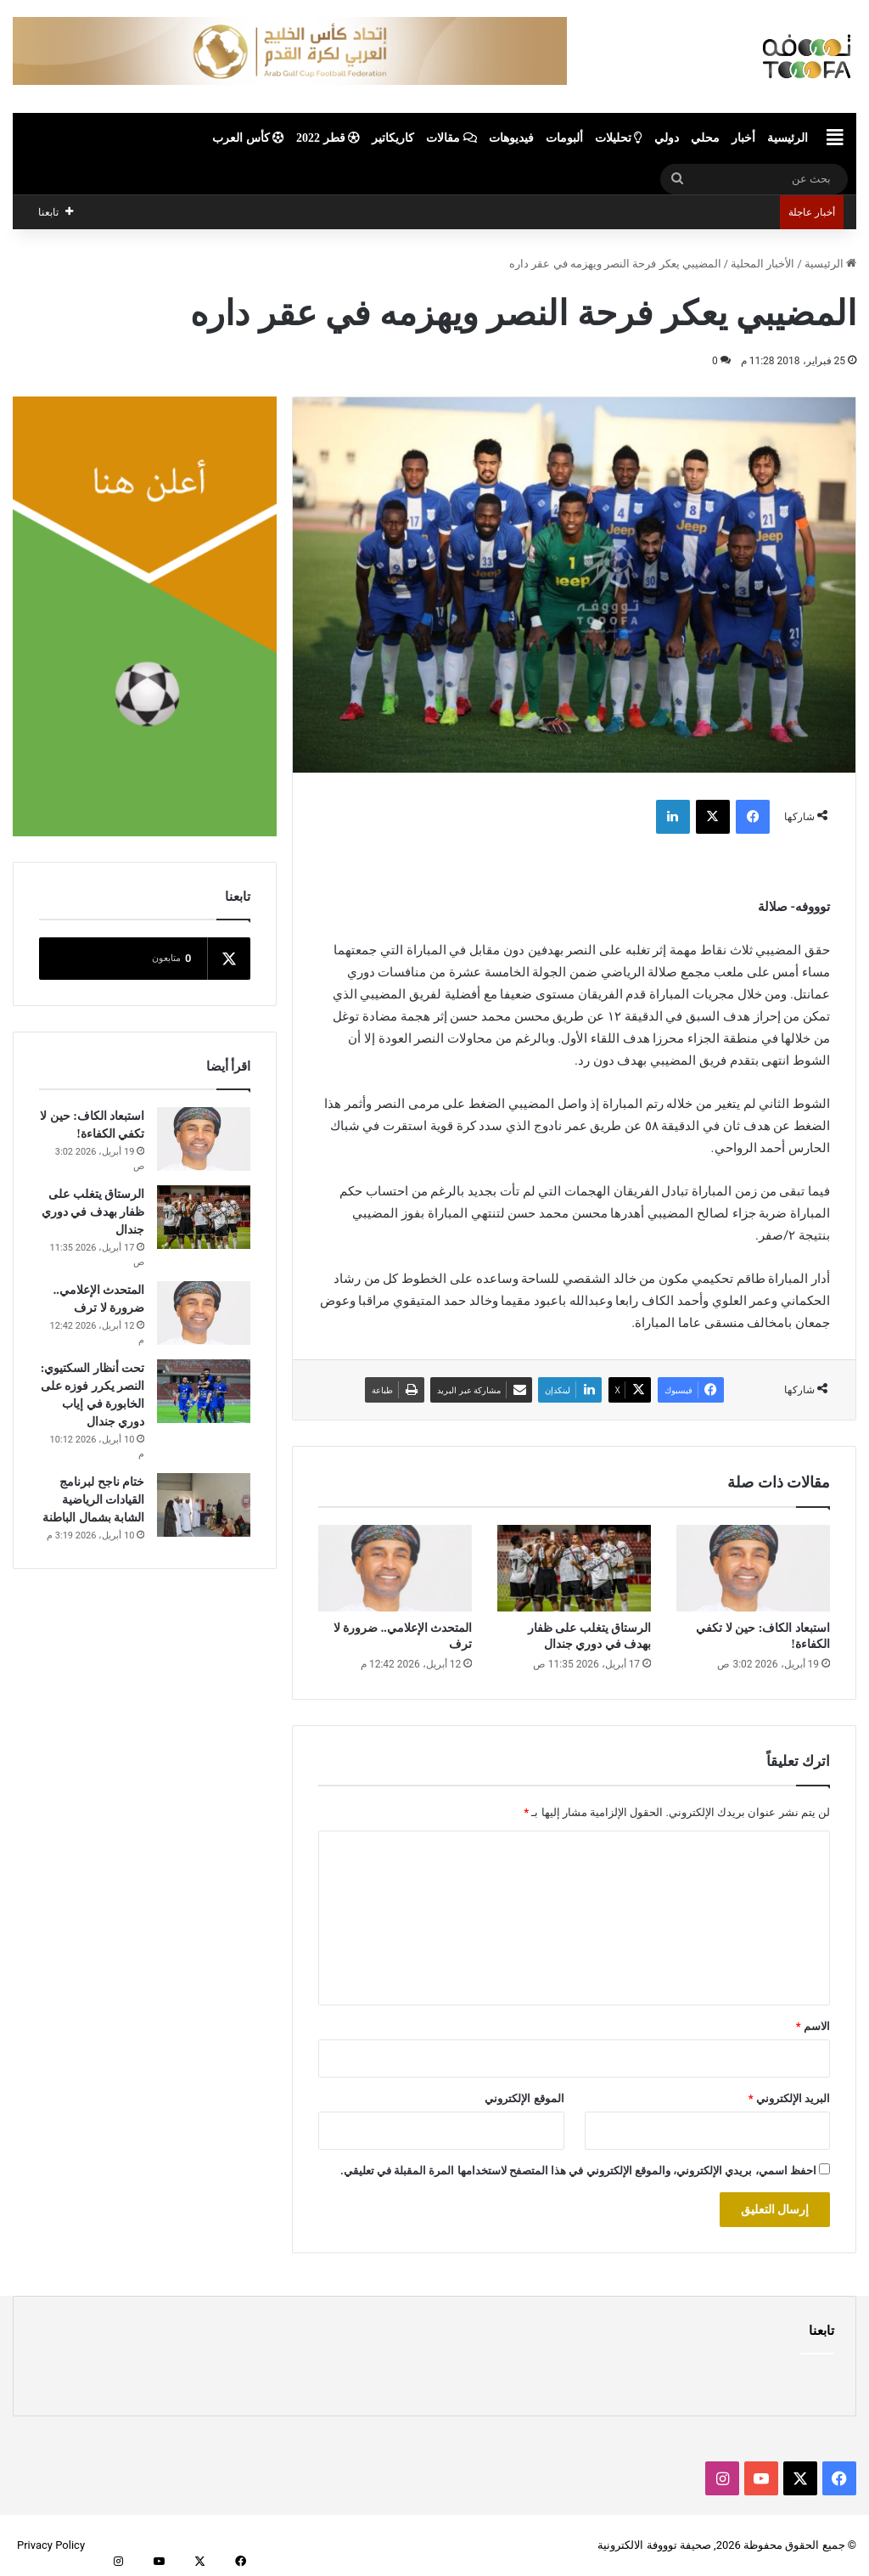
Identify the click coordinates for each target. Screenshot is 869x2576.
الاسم (813, 2026)
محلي (705, 138)
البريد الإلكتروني (789, 2098)
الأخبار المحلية (762, 263)
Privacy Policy (51, 2545)
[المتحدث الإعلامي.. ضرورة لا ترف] (395, 1568)
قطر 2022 (328, 138)
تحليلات (619, 138)
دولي (666, 138)
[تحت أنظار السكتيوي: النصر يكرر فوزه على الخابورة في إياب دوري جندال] (203, 1391)
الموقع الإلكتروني (524, 2098)
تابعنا (821, 2330)
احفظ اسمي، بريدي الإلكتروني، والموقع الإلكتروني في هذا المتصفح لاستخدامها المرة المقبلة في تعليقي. (578, 2170)
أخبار (743, 138)
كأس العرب (248, 138)
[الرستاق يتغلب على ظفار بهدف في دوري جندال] (574, 1568)
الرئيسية (787, 138)
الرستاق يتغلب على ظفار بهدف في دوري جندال (93, 1212)
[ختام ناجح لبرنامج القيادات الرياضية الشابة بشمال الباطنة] (203, 1505)
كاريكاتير (393, 138)
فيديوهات (511, 138)
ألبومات (564, 138)
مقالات (451, 138)
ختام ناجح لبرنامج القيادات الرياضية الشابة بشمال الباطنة (93, 1500)
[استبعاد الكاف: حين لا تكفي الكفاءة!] (753, 1568)
